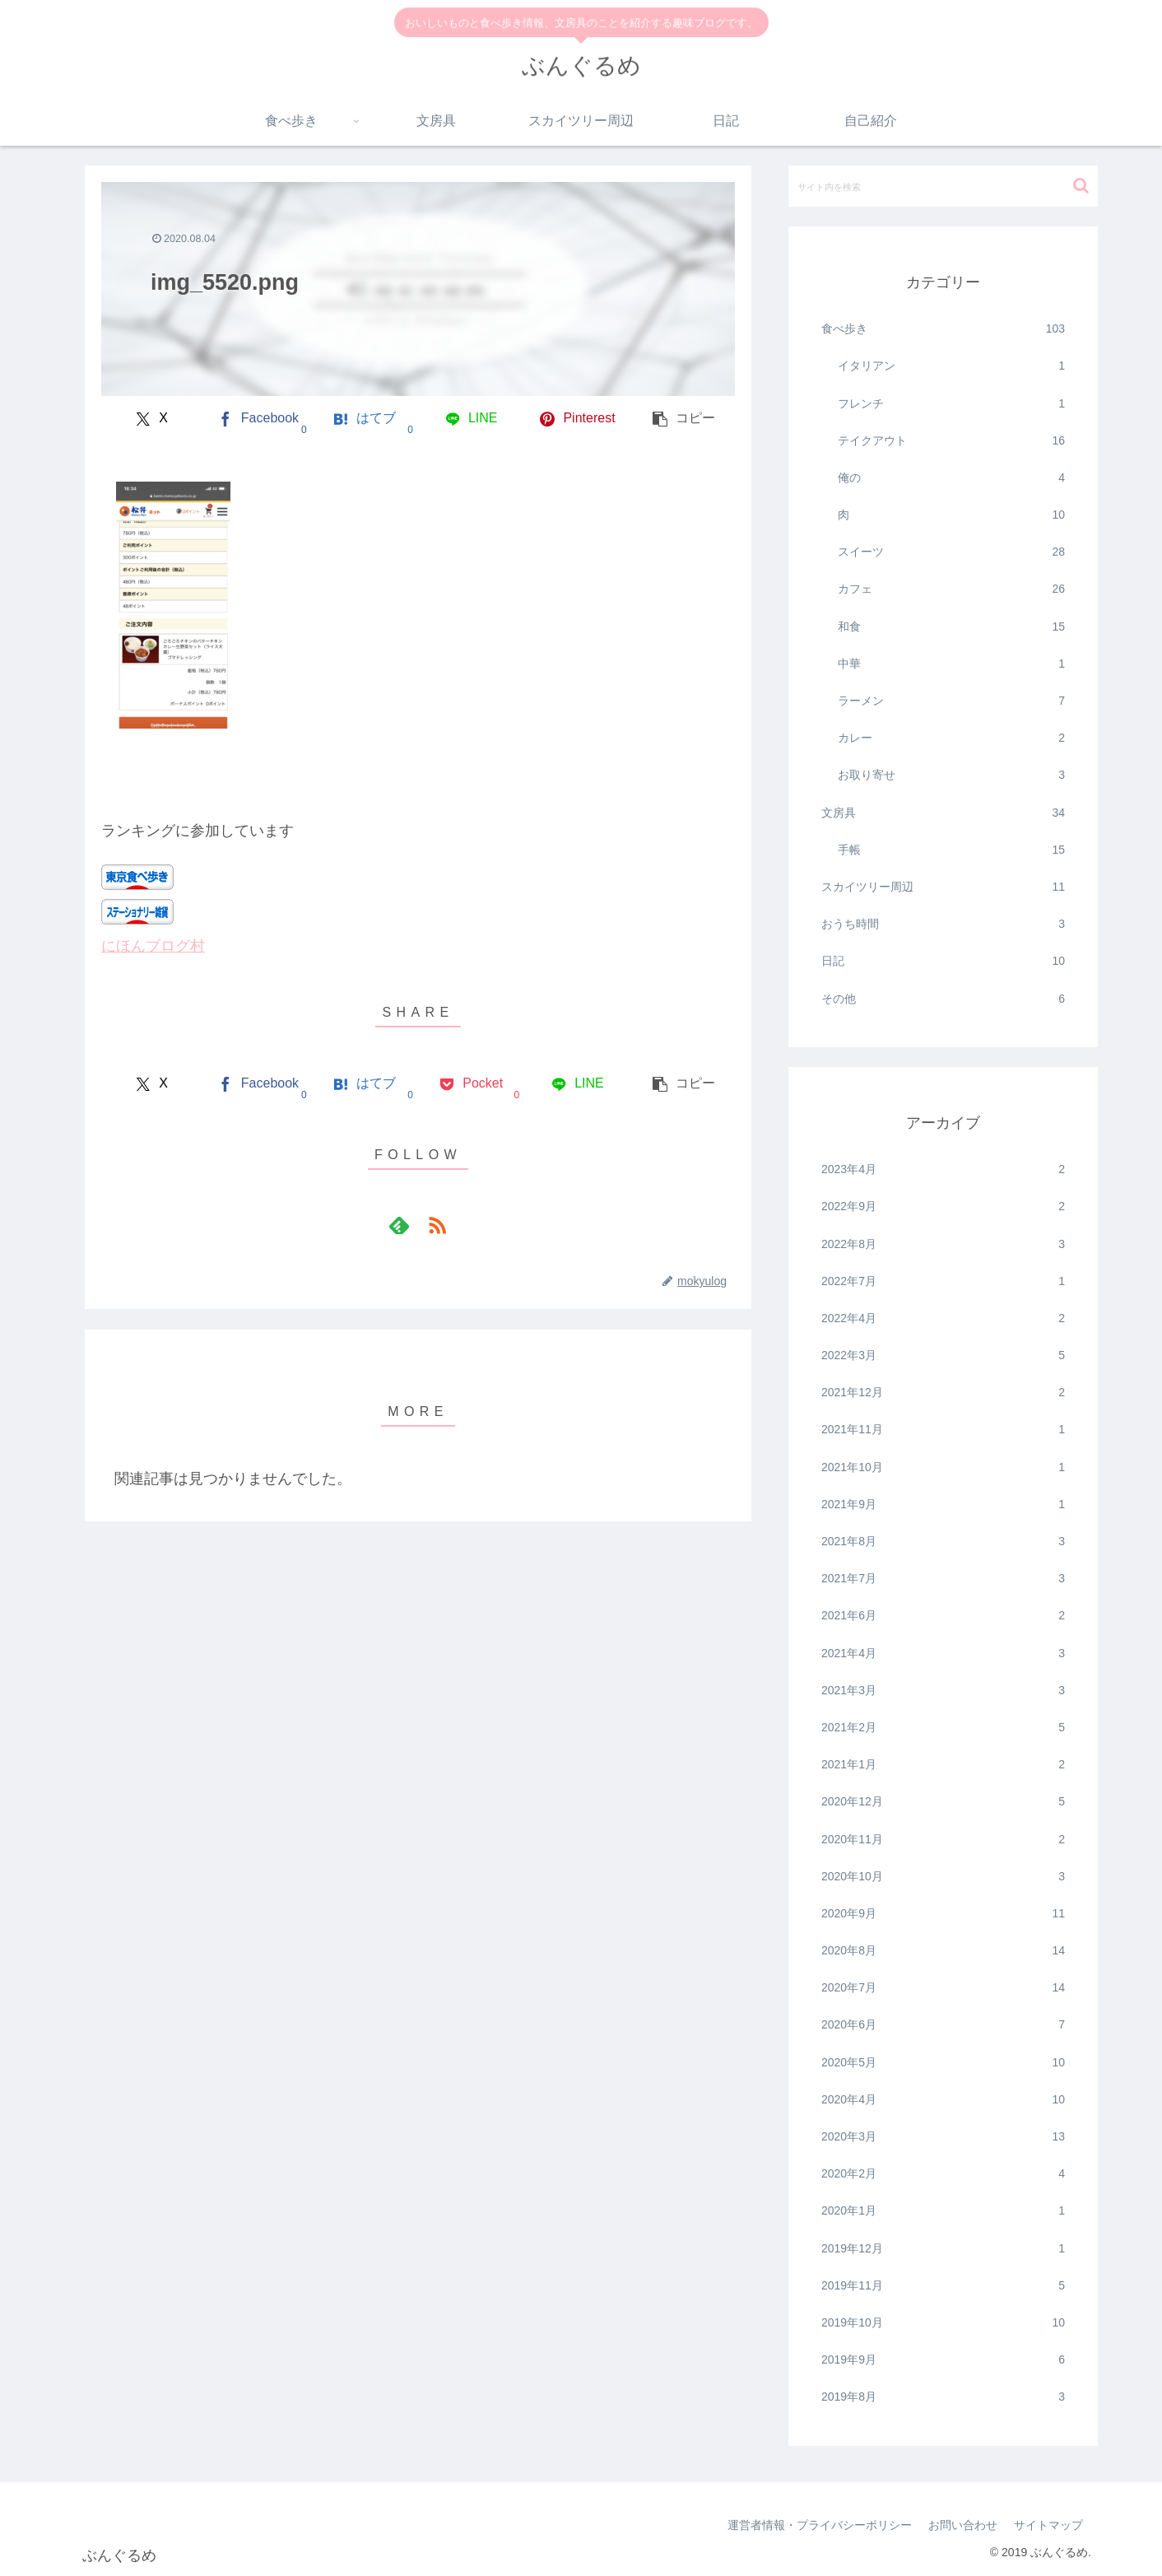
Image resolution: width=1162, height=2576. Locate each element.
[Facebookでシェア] (258, 418)
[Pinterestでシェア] (577, 418)
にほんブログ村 (153, 946)
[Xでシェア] (151, 418)
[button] (684, 418)
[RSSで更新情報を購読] (437, 1225)
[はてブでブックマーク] (365, 418)
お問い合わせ (962, 2525)
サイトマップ (1048, 2525)
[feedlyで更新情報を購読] (399, 1225)
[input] (943, 186)
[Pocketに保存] (471, 1083)
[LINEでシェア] (471, 418)
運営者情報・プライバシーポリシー (819, 2525)
